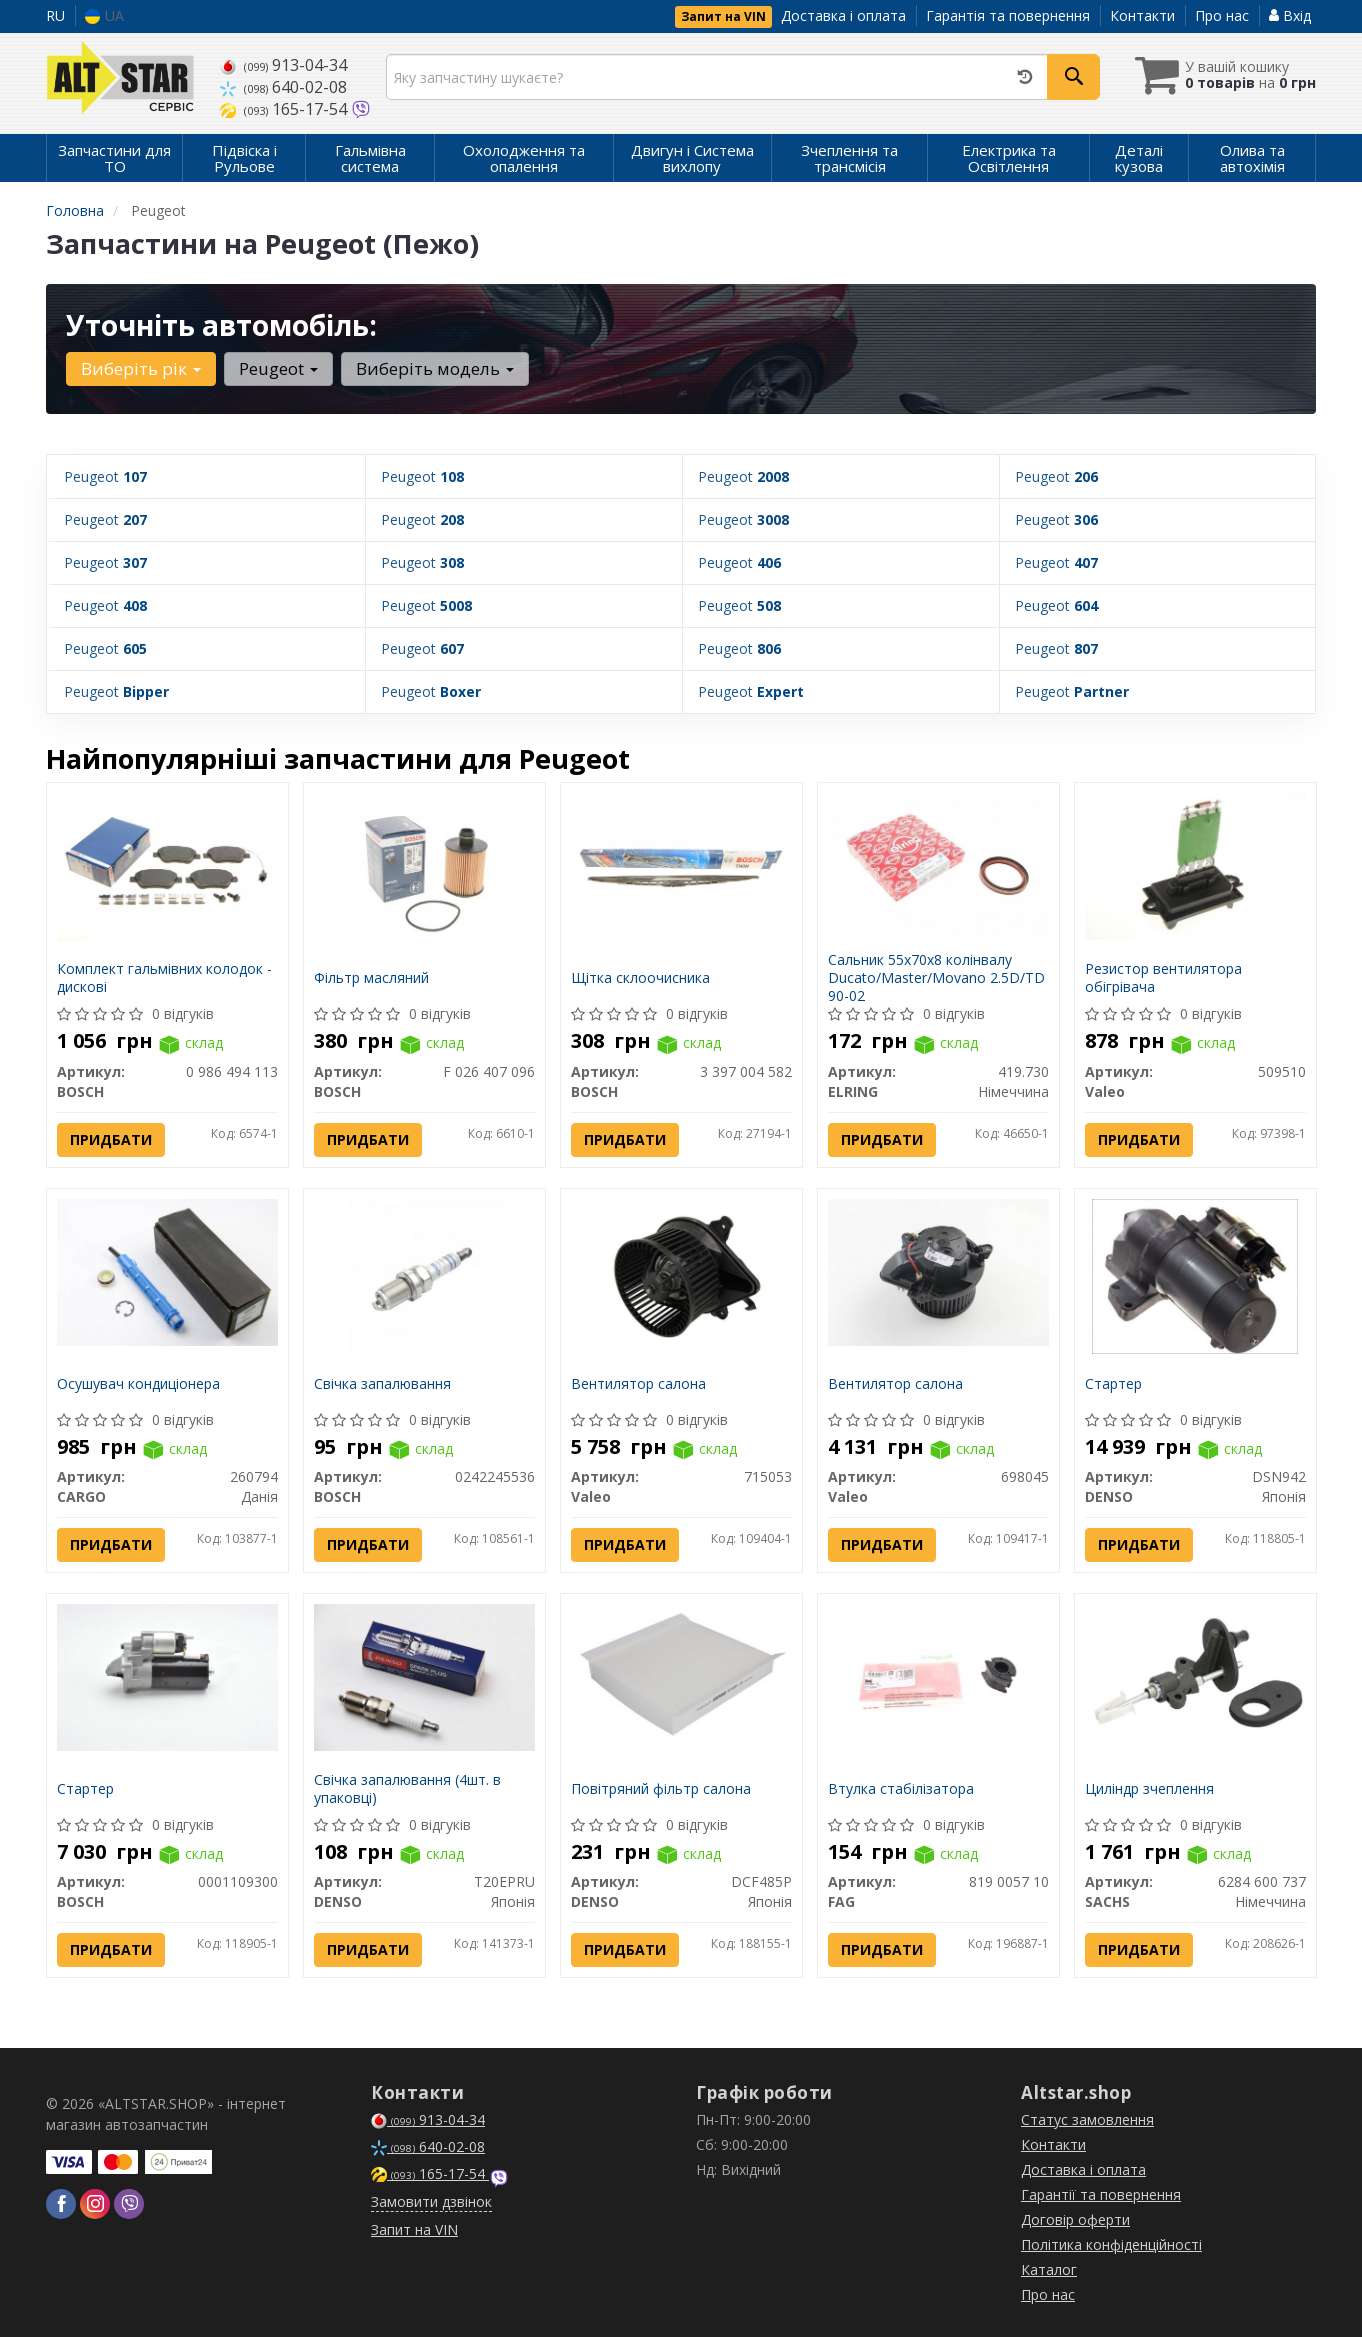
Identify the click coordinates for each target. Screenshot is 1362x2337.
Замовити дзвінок (431, 2201)
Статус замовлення (1087, 2119)
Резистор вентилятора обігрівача (1163, 977)
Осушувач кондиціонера (138, 1382)
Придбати (111, 1138)
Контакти (1142, 15)
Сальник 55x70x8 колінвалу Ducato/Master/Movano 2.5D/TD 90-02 (936, 977)
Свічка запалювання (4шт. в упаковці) (407, 1787)
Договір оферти (1075, 2219)
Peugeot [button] (278, 368)
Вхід (1290, 15)
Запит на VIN (723, 16)
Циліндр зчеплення (1149, 1787)
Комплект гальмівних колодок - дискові (164, 977)
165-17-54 (285, 109)
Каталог (1049, 2269)
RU (55, 15)
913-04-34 (283, 65)
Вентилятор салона (638, 1382)
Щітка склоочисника (640, 977)
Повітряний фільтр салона (661, 1787)
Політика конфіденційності (1111, 2244)
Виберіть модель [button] (435, 368)
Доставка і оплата (843, 15)
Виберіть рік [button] (141, 368)
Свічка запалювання (382, 1382)
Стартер (1113, 1382)
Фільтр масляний (371, 977)
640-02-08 (283, 87)
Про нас (1222, 15)
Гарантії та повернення (1101, 2194)
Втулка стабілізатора (901, 1787)
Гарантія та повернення (1008, 15)
